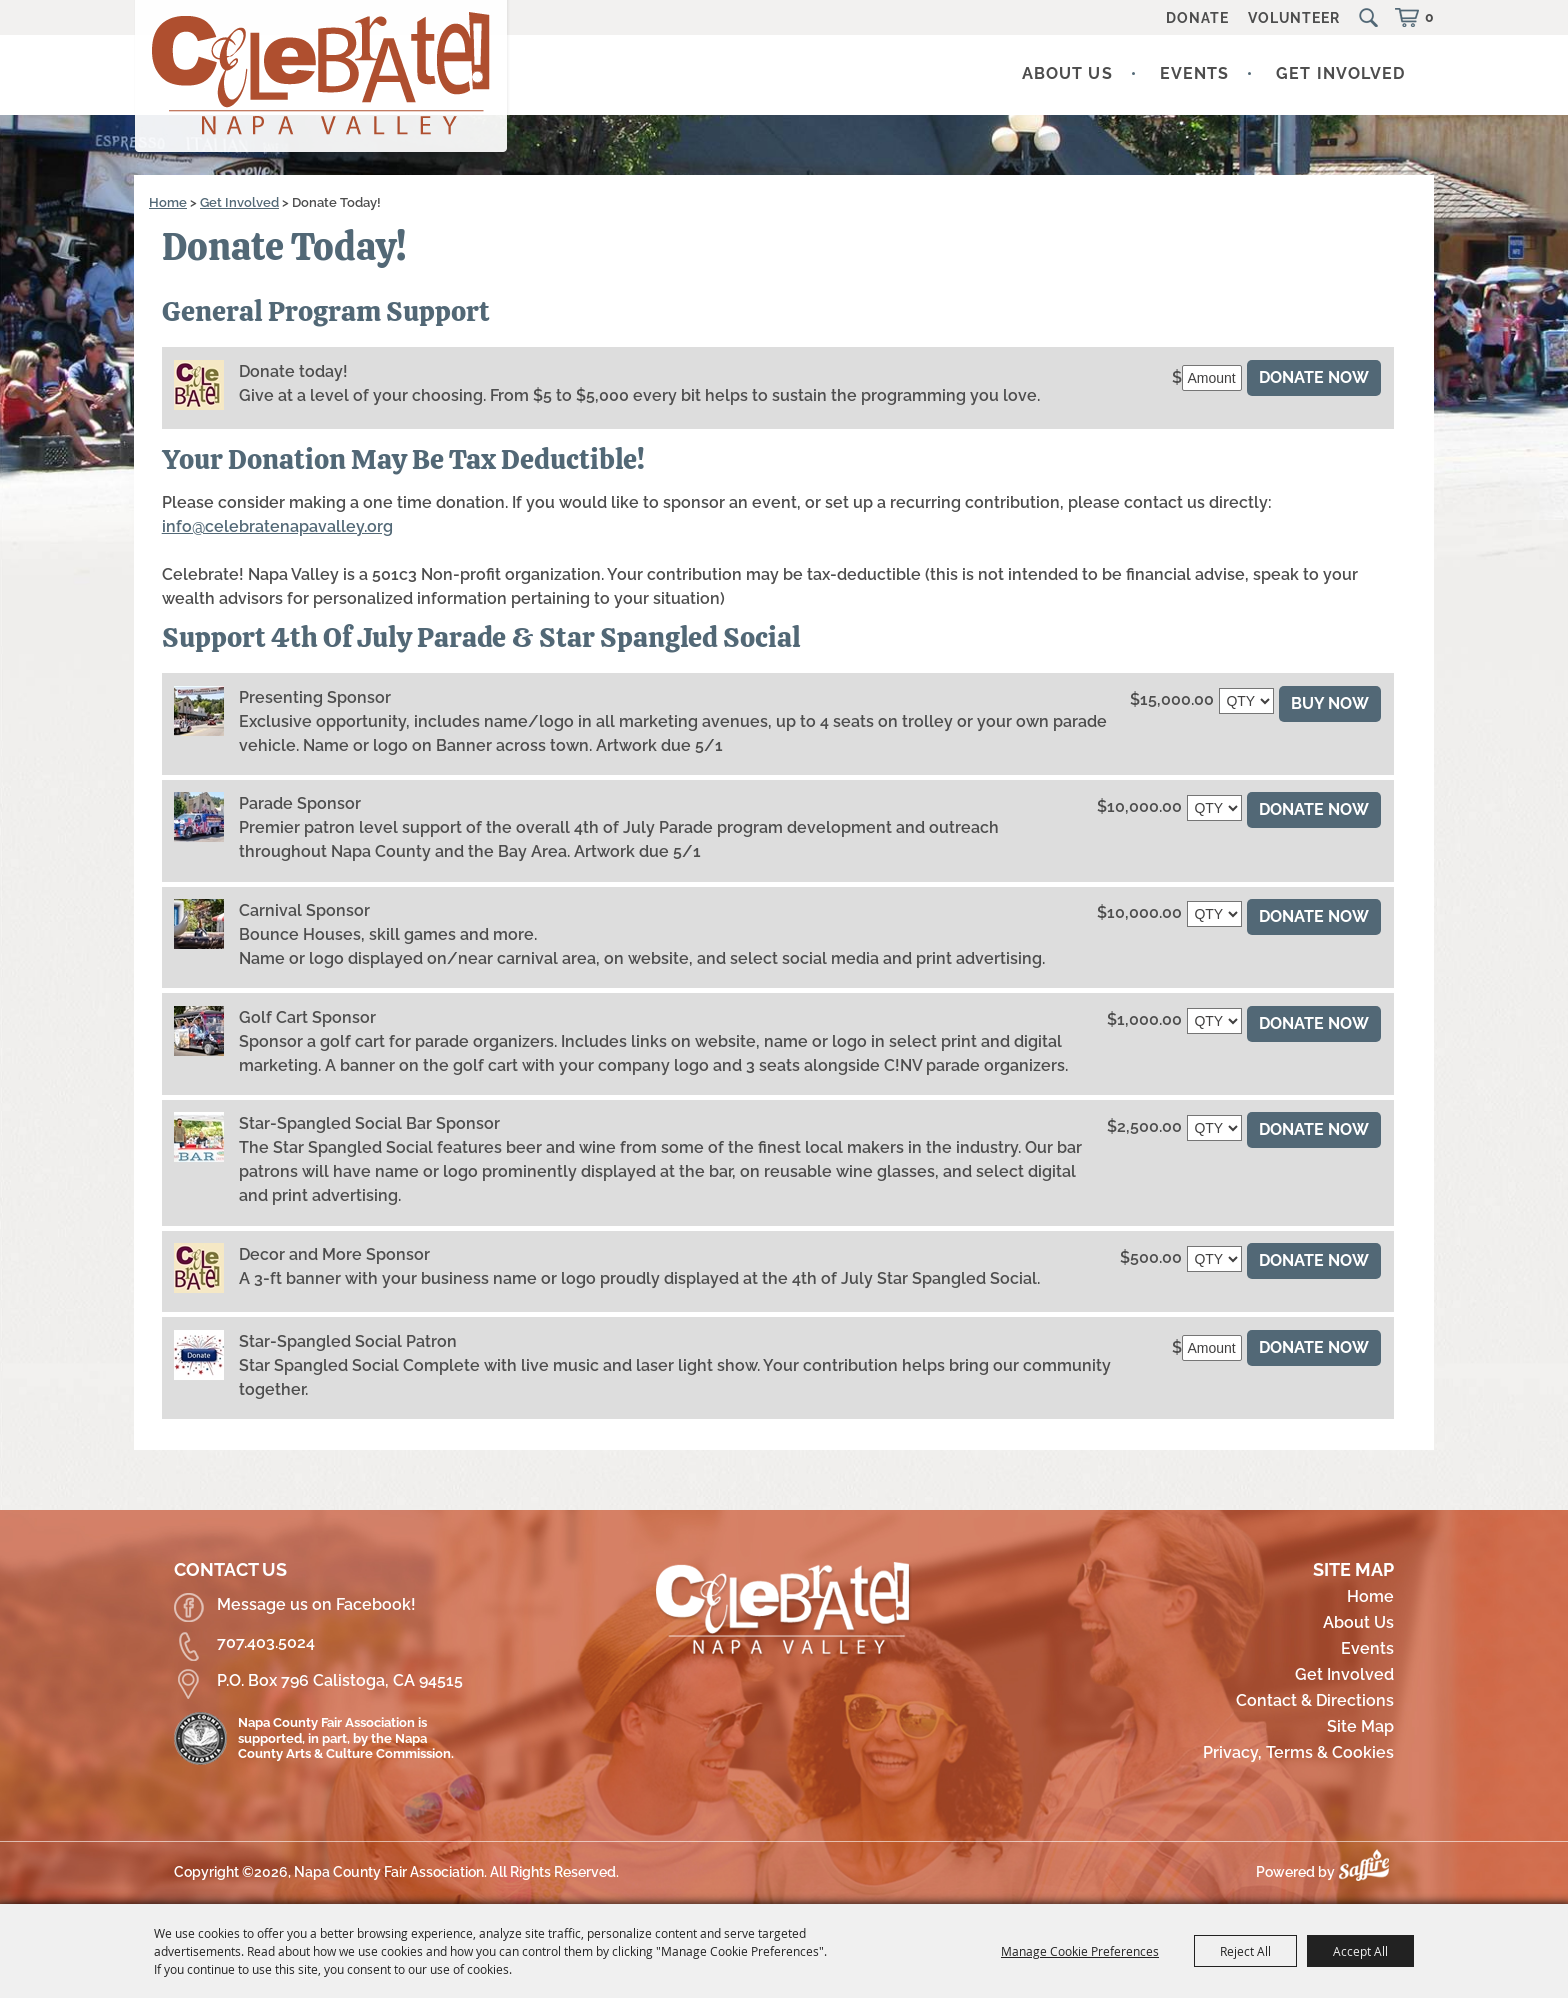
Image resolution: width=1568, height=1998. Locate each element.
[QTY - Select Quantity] (1246, 701)
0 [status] (1429, 17)
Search (1372, 18)
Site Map (1360, 1726)
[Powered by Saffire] (1369, 1872)
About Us (1067, 73)
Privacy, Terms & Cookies (1298, 1752)
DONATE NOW (1314, 809)
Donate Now (1314, 377)
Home (168, 202)
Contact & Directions (1315, 1700)
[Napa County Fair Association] (322, 78)
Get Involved (1340, 73)
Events (1195, 73)
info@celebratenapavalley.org (277, 526)
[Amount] (1212, 378)
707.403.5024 (266, 1642)
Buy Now (1330, 703)
